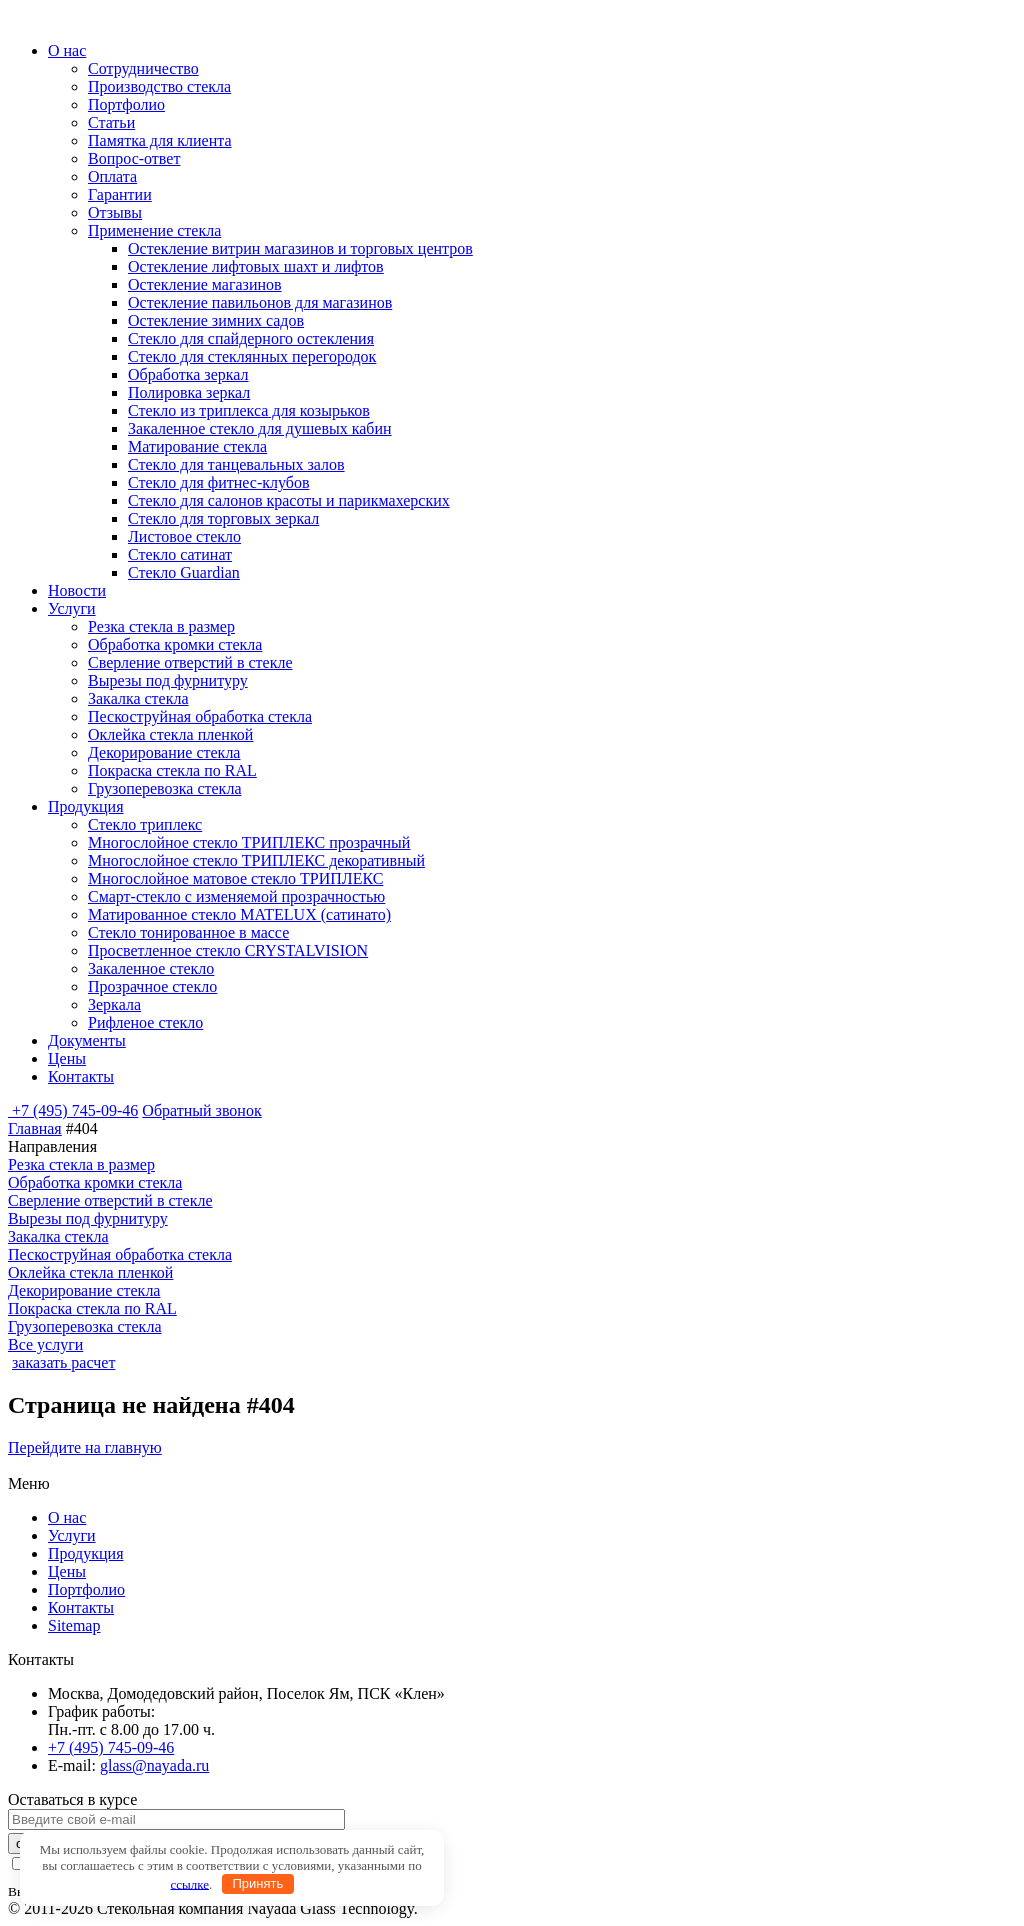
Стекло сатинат (180, 554)
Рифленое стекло (145, 1022)
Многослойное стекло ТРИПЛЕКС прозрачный (249, 842)
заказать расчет (63, 1362)
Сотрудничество (143, 68)
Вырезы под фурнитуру (168, 680)
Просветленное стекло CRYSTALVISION (228, 950)
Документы (87, 1040)
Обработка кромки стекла (175, 644)
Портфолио (126, 104)
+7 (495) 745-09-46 (75, 1110)
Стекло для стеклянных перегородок (252, 356)
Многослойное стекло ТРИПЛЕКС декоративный (256, 860)
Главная (35, 1128)
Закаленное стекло (151, 968)
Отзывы (115, 212)
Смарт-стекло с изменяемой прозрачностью (236, 896)
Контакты (81, 1076)
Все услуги (45, 1344)
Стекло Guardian (184, 572)
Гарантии (120, 194)
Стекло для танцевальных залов (236, 464)
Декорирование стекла (164, 752)
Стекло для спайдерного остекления (251, 338)
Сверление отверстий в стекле (190, 662)
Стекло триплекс (145, 824)
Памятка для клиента (160, 140)
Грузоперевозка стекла (164, 788)
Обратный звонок (201, 1110)
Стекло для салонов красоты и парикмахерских (289, 500)
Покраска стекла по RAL (172, 770)
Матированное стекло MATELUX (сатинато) (239, 914)
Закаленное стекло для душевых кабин (260, 428)
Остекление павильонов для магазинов (260, 302)
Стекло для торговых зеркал (223, 518)
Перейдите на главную (85, 1447)
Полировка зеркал (189, 392)
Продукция (86, 806)
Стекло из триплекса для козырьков (249, 410)
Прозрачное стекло (152, 986)
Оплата (112, 176)
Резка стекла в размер (161, 626)
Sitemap (74, 1625)
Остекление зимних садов (216, 320)
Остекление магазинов (205, 284)
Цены (67, 1058)
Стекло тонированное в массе (188, 932)
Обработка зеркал (188, 374)
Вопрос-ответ (134, 158)
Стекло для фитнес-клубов (218, 482)
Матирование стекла (197, 446)
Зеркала (114, 1004)
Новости (77, 590)
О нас (67, 50)
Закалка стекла (138, 698)
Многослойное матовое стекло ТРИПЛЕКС (235, 878)
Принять (257, 1883)
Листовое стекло (184, 536)
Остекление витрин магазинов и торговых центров (300, 248)
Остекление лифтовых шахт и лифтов (256, 266)
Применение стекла (154, 230)
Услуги (72, 608)
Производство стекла (159, 86)
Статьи (111, 122)
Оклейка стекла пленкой (170, 734)
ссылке (189, 1883)
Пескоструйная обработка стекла (200, 716)
